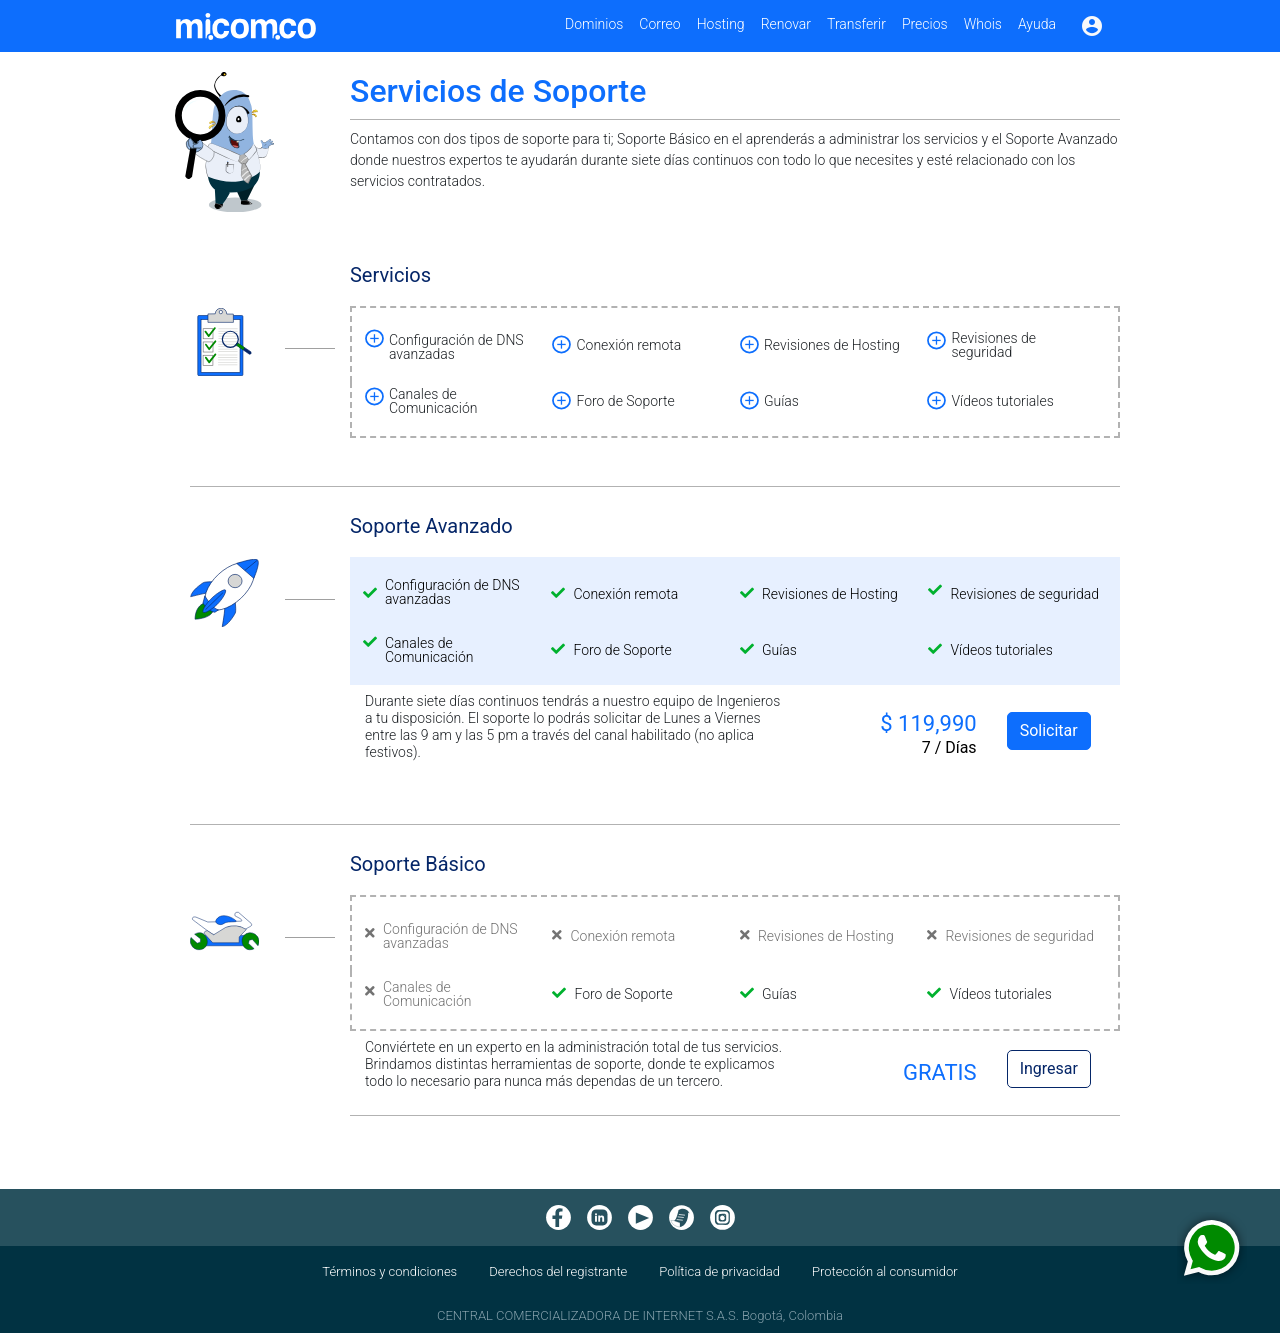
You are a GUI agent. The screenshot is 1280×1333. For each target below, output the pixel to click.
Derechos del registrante (558, 1271)
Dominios (594, 24)
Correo (659, 24)
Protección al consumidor (885, 1271)
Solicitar (1049, 730)
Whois (983, 24)
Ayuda (1037, 24)
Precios (925, 24)
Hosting (721, 24)
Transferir (856, 24)
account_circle (1092, 26)
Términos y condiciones (389, 1271)
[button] (446, 345)
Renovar (786, 24)
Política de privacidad (719, 1271)
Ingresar (1049, 1068)
